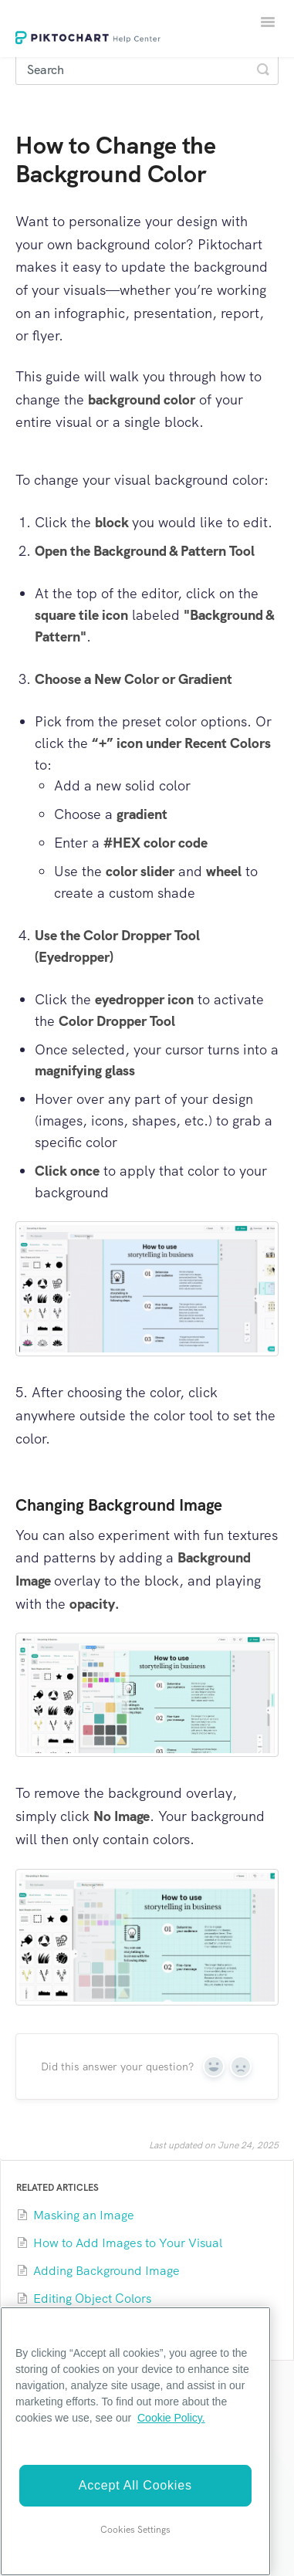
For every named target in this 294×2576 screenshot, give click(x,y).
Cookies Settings (135, 2530)
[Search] (147, 69)
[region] (135, 2441)
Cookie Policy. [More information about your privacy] (171, 2418)
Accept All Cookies (135, 2485)
